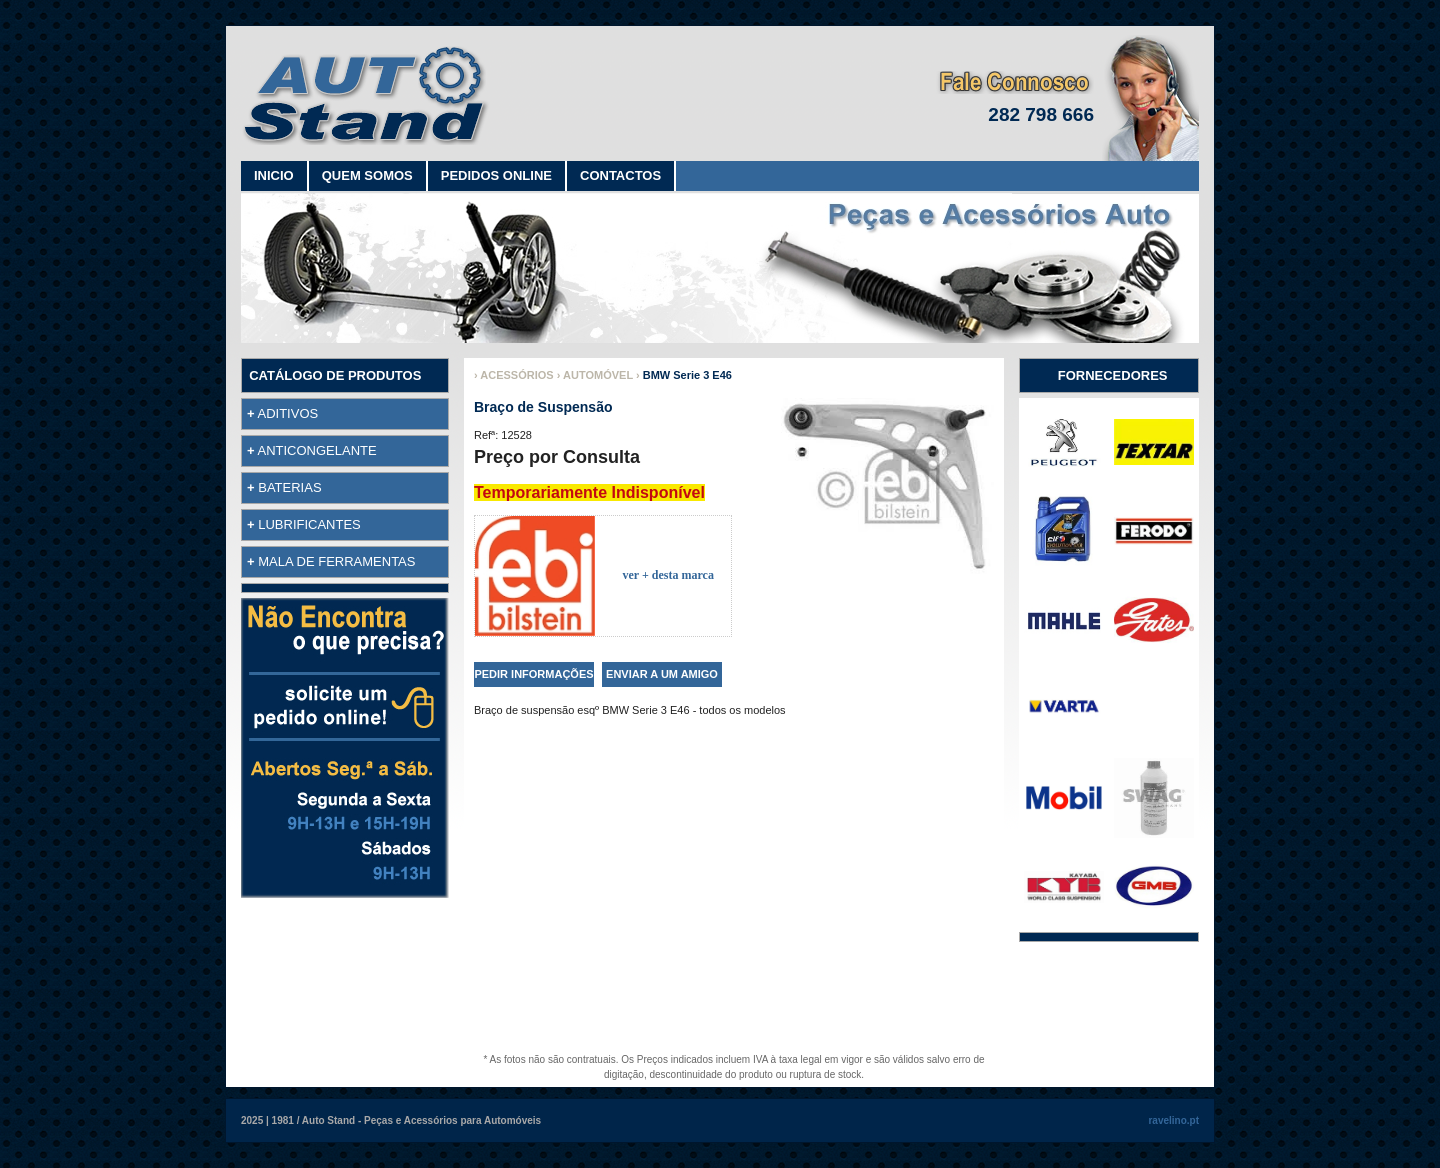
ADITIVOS (288, 413)
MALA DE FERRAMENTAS (336, 561)
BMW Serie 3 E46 (687, 375)
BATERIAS (289, 487)
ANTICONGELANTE (317, 450)
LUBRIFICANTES (309, 524)
